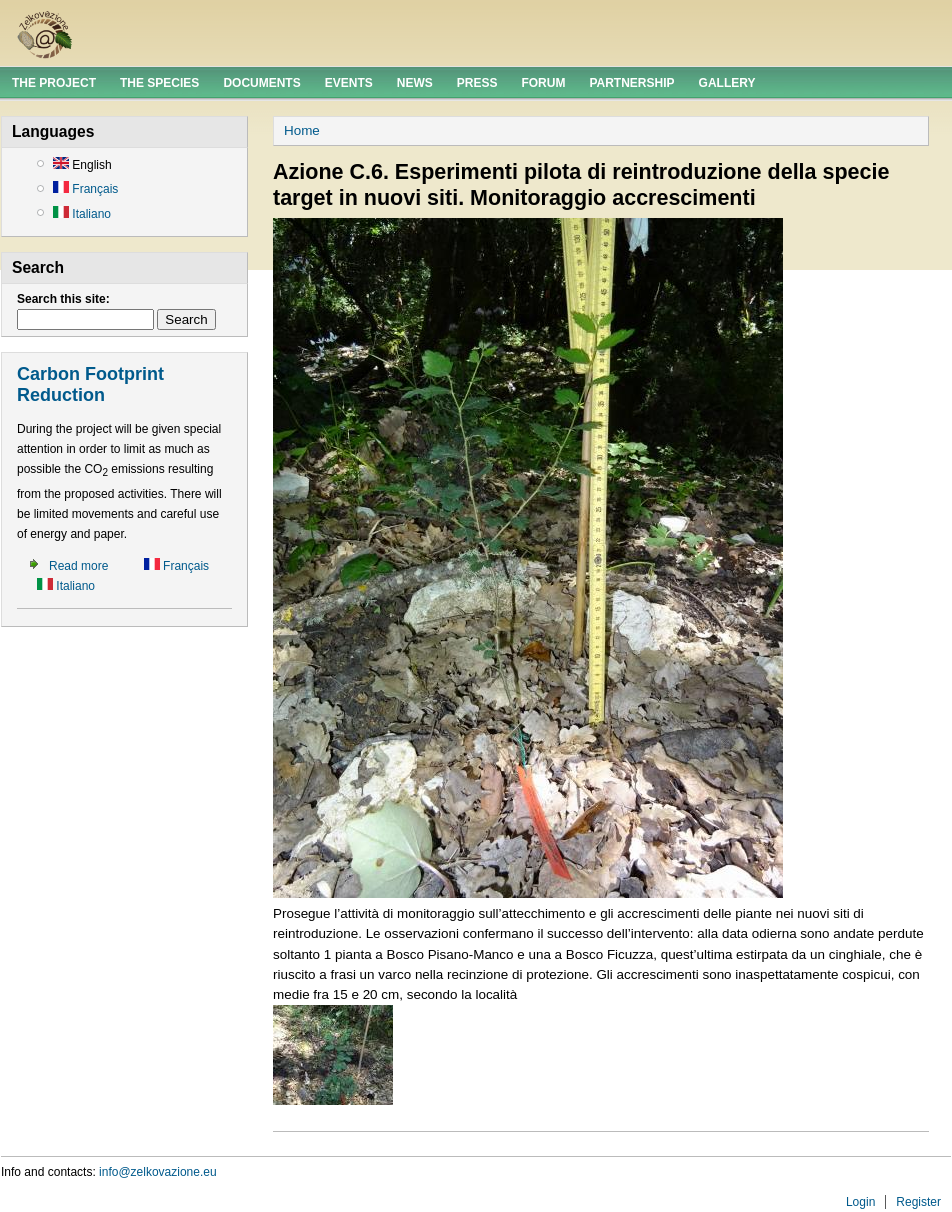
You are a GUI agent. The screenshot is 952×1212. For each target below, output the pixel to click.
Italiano (82, 214)
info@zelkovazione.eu (158, 1172)
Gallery (727, 83)
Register (918, 1202)
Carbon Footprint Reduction (90, 385)
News (415, 83)
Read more (78, 566)
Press (477, 83)
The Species (159, 83)
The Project (54, 83)
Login (860, 1202)
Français (85, 189)
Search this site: (63, 299)
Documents (261, 83)
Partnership (631, 83)
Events (349, 83)
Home (302, 130)
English (82, 165)
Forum (543, 83)
